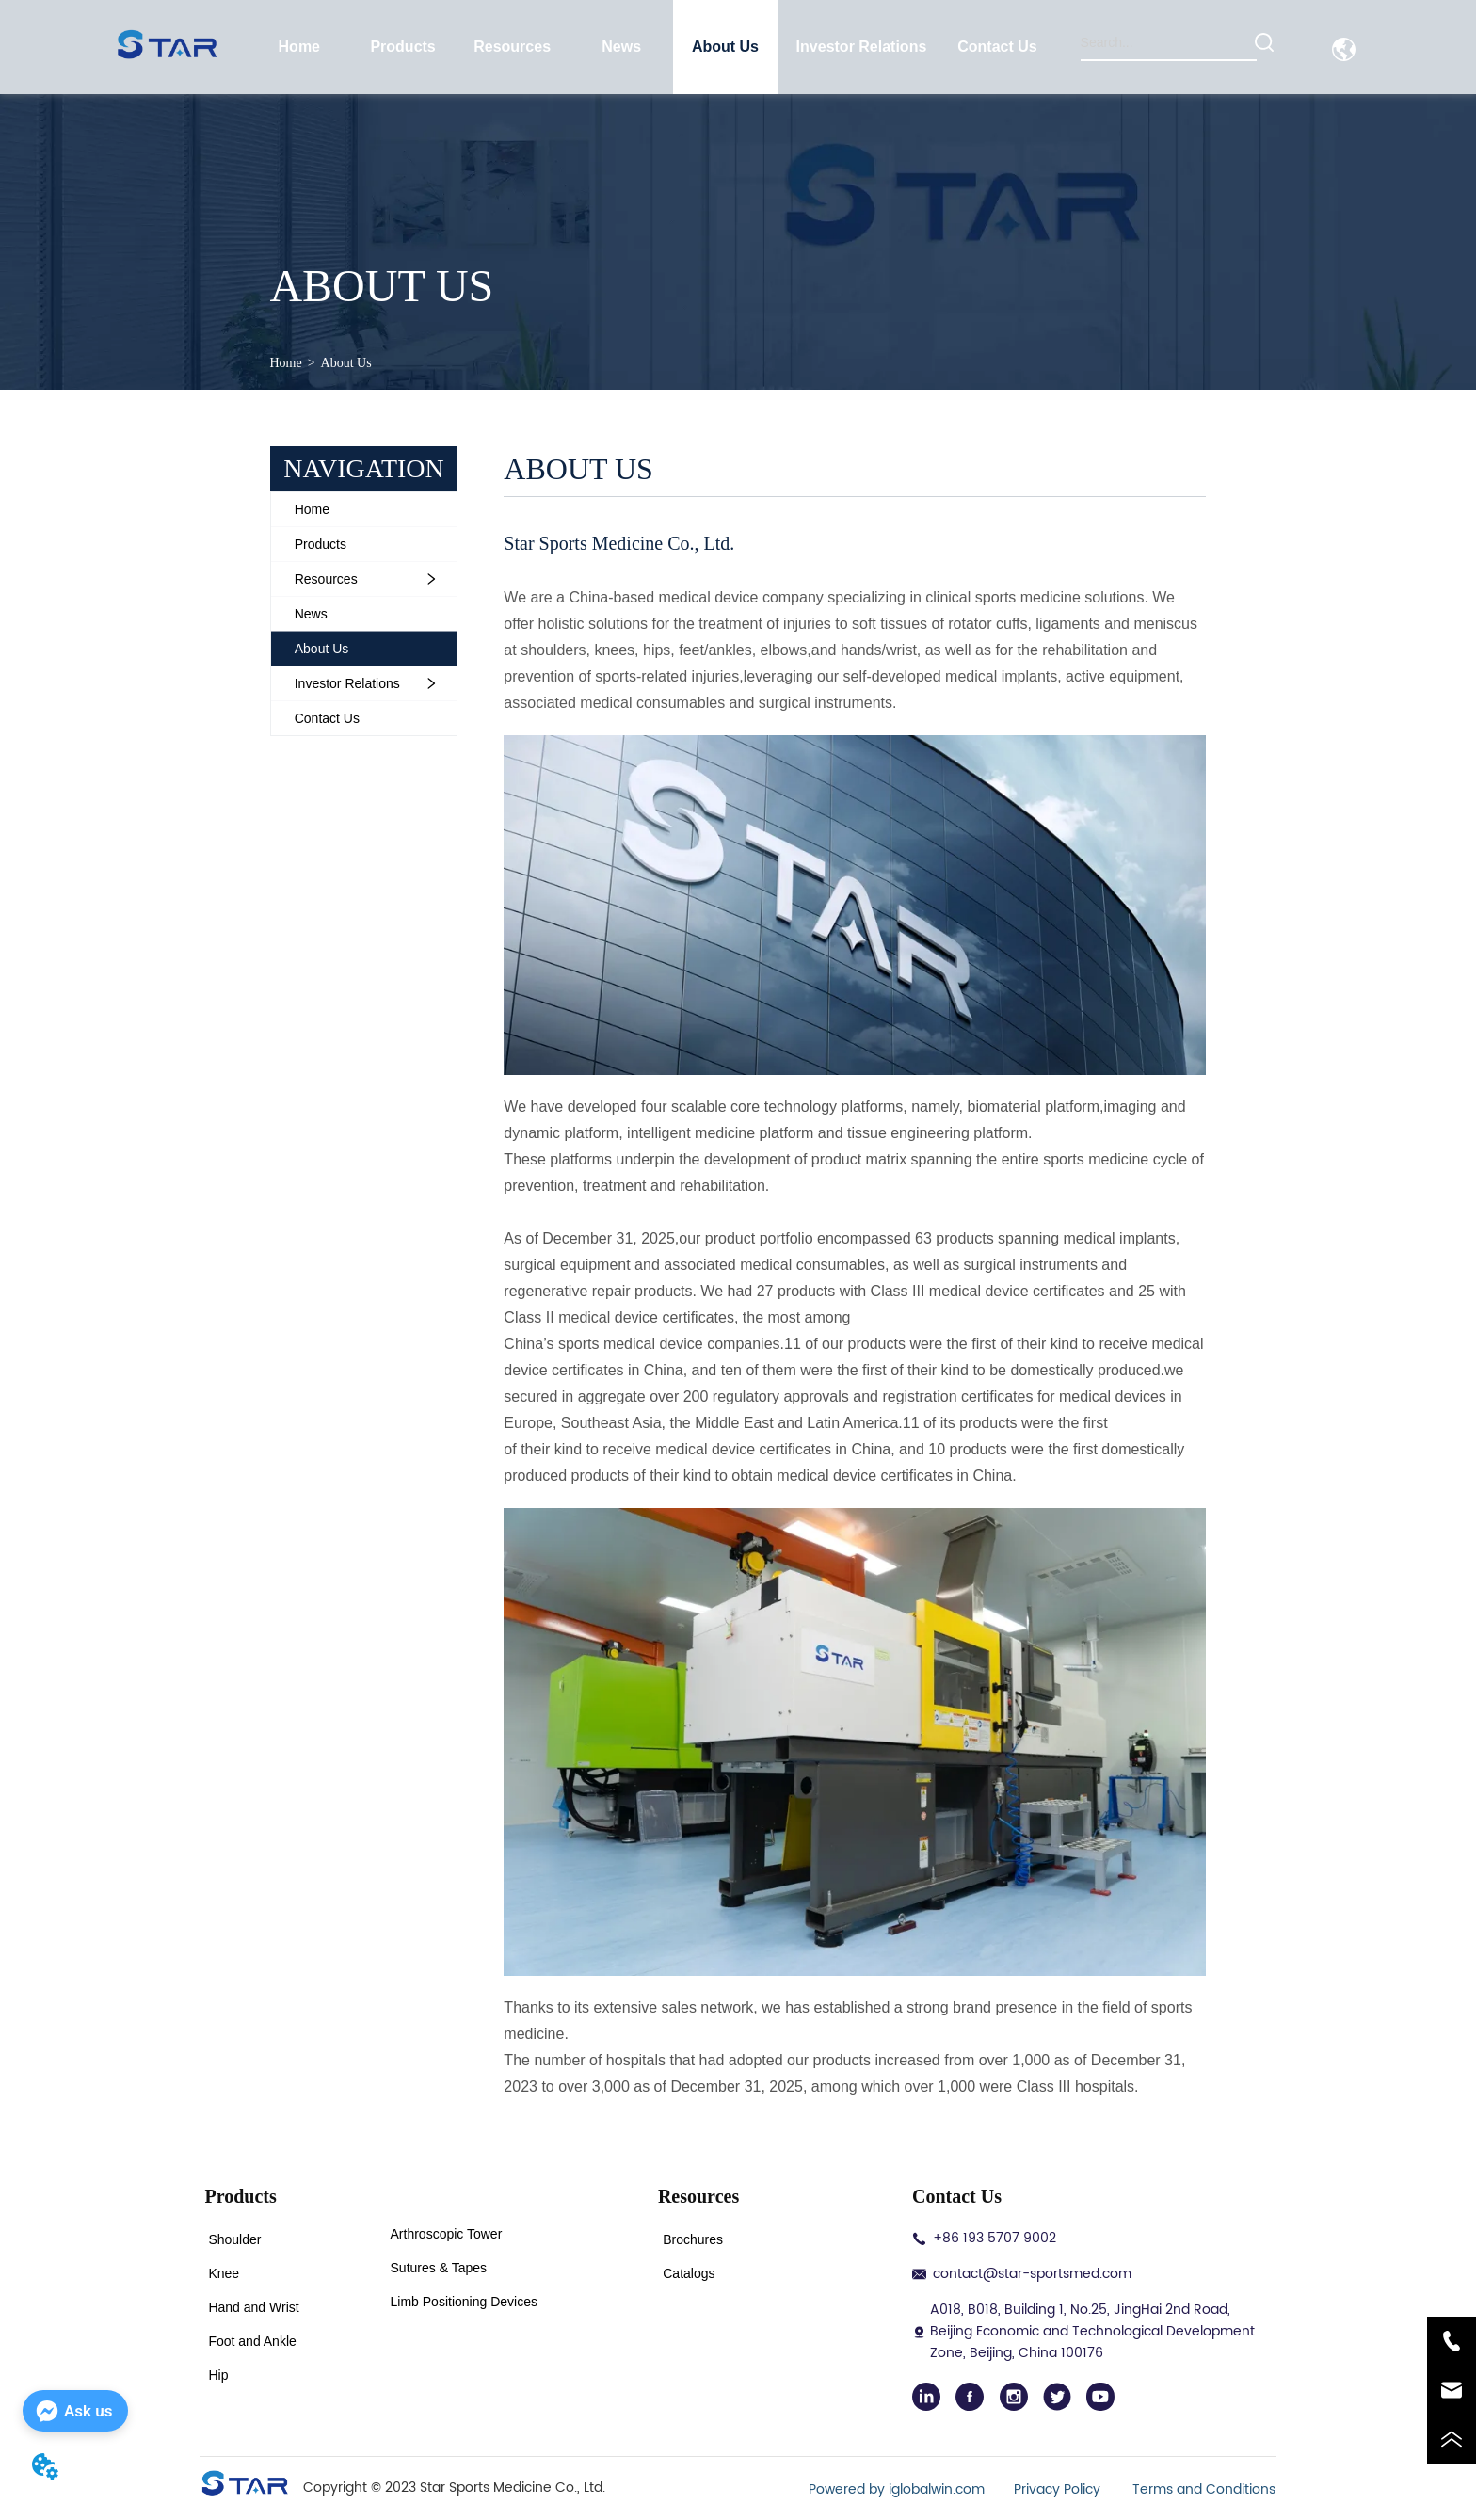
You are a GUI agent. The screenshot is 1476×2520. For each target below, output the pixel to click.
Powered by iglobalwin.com (897, 2489)
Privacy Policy (1059, 2489)
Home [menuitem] (299, 47)
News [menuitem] (621, 47)
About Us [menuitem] (725, 47)
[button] (402, 47)
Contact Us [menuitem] (996, 47)
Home (285, 363)
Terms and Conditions (1203, 2489)
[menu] (649, 47)
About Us (346, 363)
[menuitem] (403, 47)
